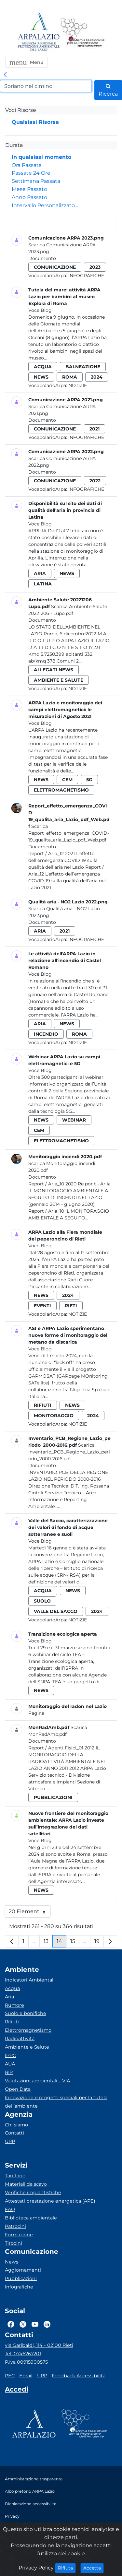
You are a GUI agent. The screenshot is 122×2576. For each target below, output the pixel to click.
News (11, 2262)
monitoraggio (54, 1415)
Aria (9, 1997)
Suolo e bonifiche (25, 2013)
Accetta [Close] (93, 2567)
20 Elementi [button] (30, 1913)
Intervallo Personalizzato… (45, 205)
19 (99, 1942)
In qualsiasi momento (41, 157)
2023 (95, 267)
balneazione (82, 367)
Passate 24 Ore (31, 173)
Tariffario (15, 2176)
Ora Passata (27, 165)
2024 (96, 377)
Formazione (19, 2235)
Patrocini (15, 2226)
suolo (42, 1601)
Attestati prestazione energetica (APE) (50, 2201)
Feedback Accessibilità (78, 2376)
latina (43, 584)
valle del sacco (55, 1611)
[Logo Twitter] (23, 2324)
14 (61, 1942)
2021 (94, 429)
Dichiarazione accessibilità (30, 2503)
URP (10, 2141)
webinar (74, 1120)
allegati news (53, 670)
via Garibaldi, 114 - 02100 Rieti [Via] (39, 2345)
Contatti (14, 2133)
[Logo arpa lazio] (38, 32)
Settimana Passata (36, 181)
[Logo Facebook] (11, 2324)
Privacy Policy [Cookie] (36, 2568)
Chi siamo (16, 2125)
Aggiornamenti (23, 2270)
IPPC (10, 2055)
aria (40, 573)
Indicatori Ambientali (30, 1980)
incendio (46, 1034)
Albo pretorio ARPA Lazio (30, 2491)
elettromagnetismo (61, 790)
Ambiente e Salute (27, 2047)
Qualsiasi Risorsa (35, 122)
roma (69, 377)
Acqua (12, 1988)
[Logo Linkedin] (47, 2324)
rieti (71, 1306)
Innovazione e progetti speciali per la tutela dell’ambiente (56, 2102)
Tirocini (13, 2243)
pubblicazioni (53, 1797)
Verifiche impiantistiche (33, 2192)
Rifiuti (12, 2022)
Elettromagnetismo (28, 2030)
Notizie (77, 385)
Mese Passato (29, 189)
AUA (10, 2064)
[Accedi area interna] (16, 2390)
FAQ (10, 2209)
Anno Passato (29, 197)
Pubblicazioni (21, 2278)
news (41, 377)
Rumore (14, 2005)
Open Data (18, 2089)
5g (89, 779)
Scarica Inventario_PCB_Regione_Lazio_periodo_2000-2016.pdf (69, 1452)
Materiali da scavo (26, 2184)
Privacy (12, 2516)
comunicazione (55, 267)
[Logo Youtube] (35, 2324)
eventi (42, 1306)
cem (67, 779)
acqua (43, 367)
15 (74, 1942)
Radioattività (19, 2038)
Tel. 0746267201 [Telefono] (23, 2354)
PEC (10, 2376)
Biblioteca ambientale (31, 2218)
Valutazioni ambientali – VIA (37, 2081)
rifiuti (42, 1405)
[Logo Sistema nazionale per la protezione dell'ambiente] (82, 32)
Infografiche (86, 275)
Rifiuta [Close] (67, 2567)
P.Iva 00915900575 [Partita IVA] (26, 2362)
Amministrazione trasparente (34, 2478)
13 (48, 1942)
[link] (5, 75)
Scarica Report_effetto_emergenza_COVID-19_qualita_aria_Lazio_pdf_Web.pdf (68, 833)
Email (26, 2376)
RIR (9, 2072)
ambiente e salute (58, 680)
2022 (95, 481)
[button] (26, 62)
